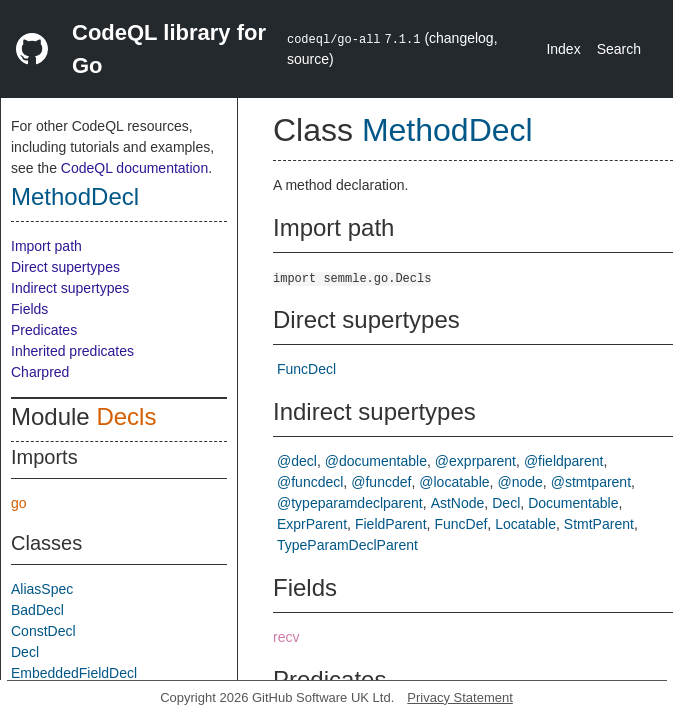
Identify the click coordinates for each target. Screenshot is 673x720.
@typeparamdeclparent (350, 503)
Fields (29, 309)
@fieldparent (564, 461)
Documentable (573, 503)
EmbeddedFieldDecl (74, 673)
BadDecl (37, 610)
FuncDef (460, 524)
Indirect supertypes (70, 288)
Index (563, 49)
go (19, 503)
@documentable (376, 461)
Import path (46, 246)
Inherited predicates (72, 351)
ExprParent (312, 524)
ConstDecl (43, 631)
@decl (297, 461)
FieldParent (391, 524)
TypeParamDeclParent (347, 545)
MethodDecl (75, 196)
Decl (25, 652)
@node (519, 482)
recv (286, 637)
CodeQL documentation (134, 168)
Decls (126, 416)
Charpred (40, 372)
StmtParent (599, 524)
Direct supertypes (65, 267)
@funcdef (381, 482)
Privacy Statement (460, 697)
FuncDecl (306, 369)
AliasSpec (42, 589)
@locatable (454, 482)
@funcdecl (310, 482)
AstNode (458, 503)
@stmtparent (591, 482)
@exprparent (475, 461)
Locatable (525, 524)
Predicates (44, 330)
